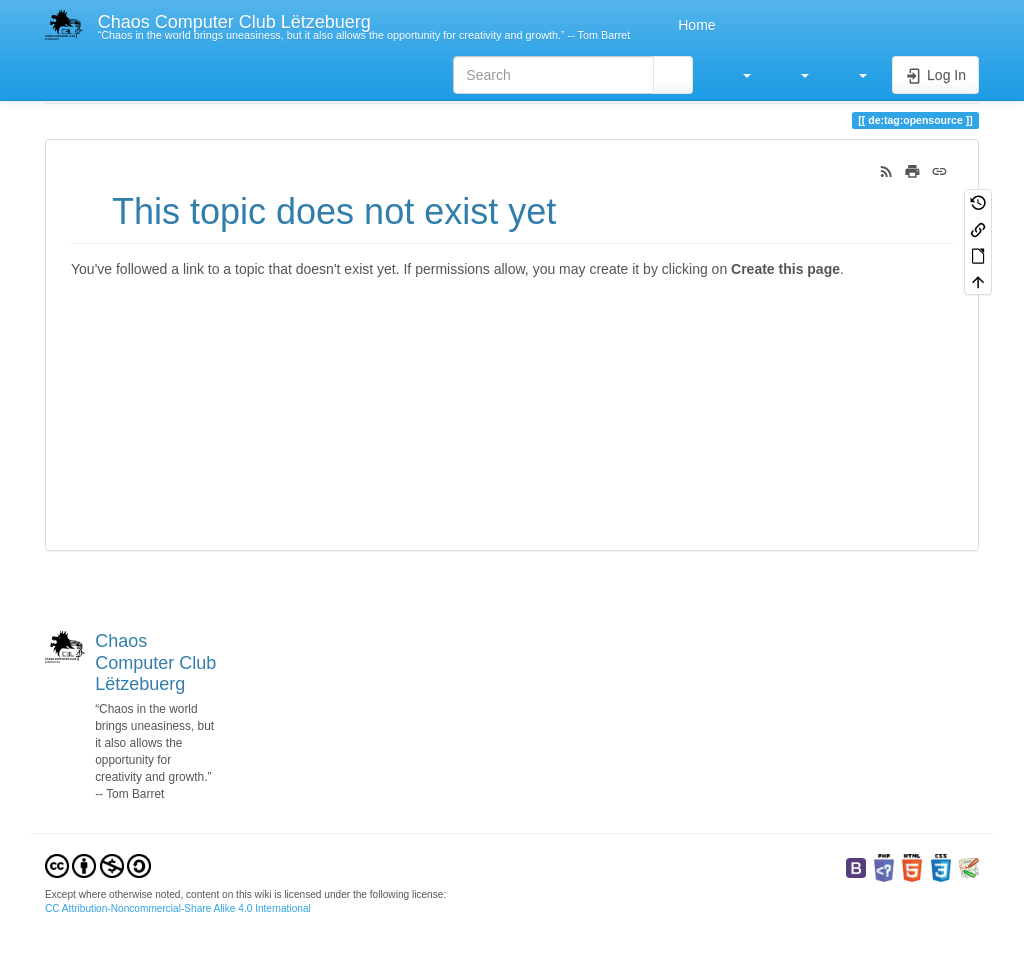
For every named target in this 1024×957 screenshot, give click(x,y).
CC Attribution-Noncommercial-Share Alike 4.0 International (178, 908)
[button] (737, 75)
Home (694, 25)
